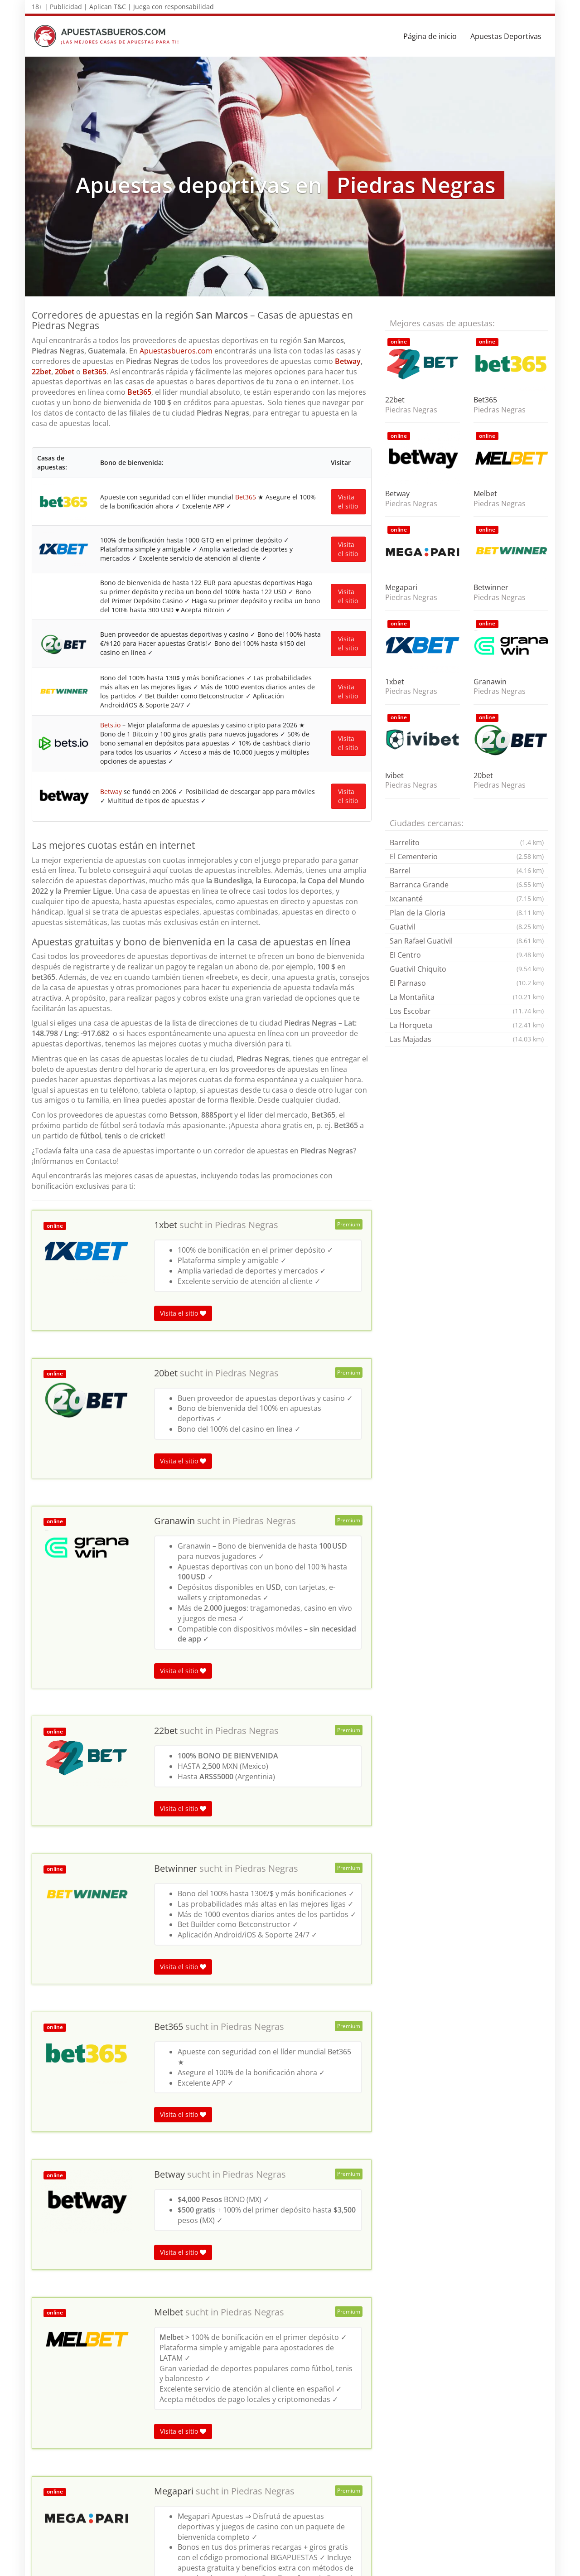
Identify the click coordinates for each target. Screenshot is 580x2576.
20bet (64, 372)
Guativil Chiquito (467, 969)
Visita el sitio (348, 517)
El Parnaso (467, 983)
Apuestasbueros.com (176, 351)
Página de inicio (430, 36)
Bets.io (109, 890)
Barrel (467, 870)
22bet (41, 372)
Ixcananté (467, 898)
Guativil (467, 927)
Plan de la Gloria (467, 913)
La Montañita (467, 997)
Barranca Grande (467, 884)
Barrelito (467, 842)
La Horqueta (467, 1025)
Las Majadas (467, 1039)
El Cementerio (467, 856)
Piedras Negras (246, 1430)
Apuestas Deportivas (505, 36)
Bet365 (94, 372)
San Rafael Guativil (467, 941)
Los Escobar (467, 1011)
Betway (348, 361)
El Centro (467, 955)
